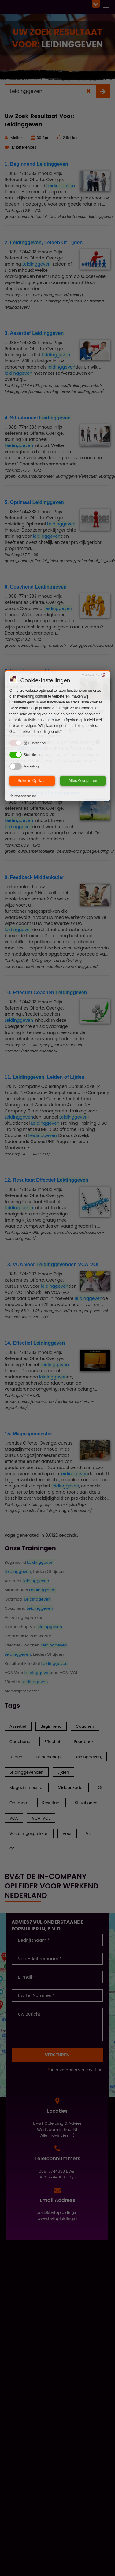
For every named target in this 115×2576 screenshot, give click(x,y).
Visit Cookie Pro (91, 675)
